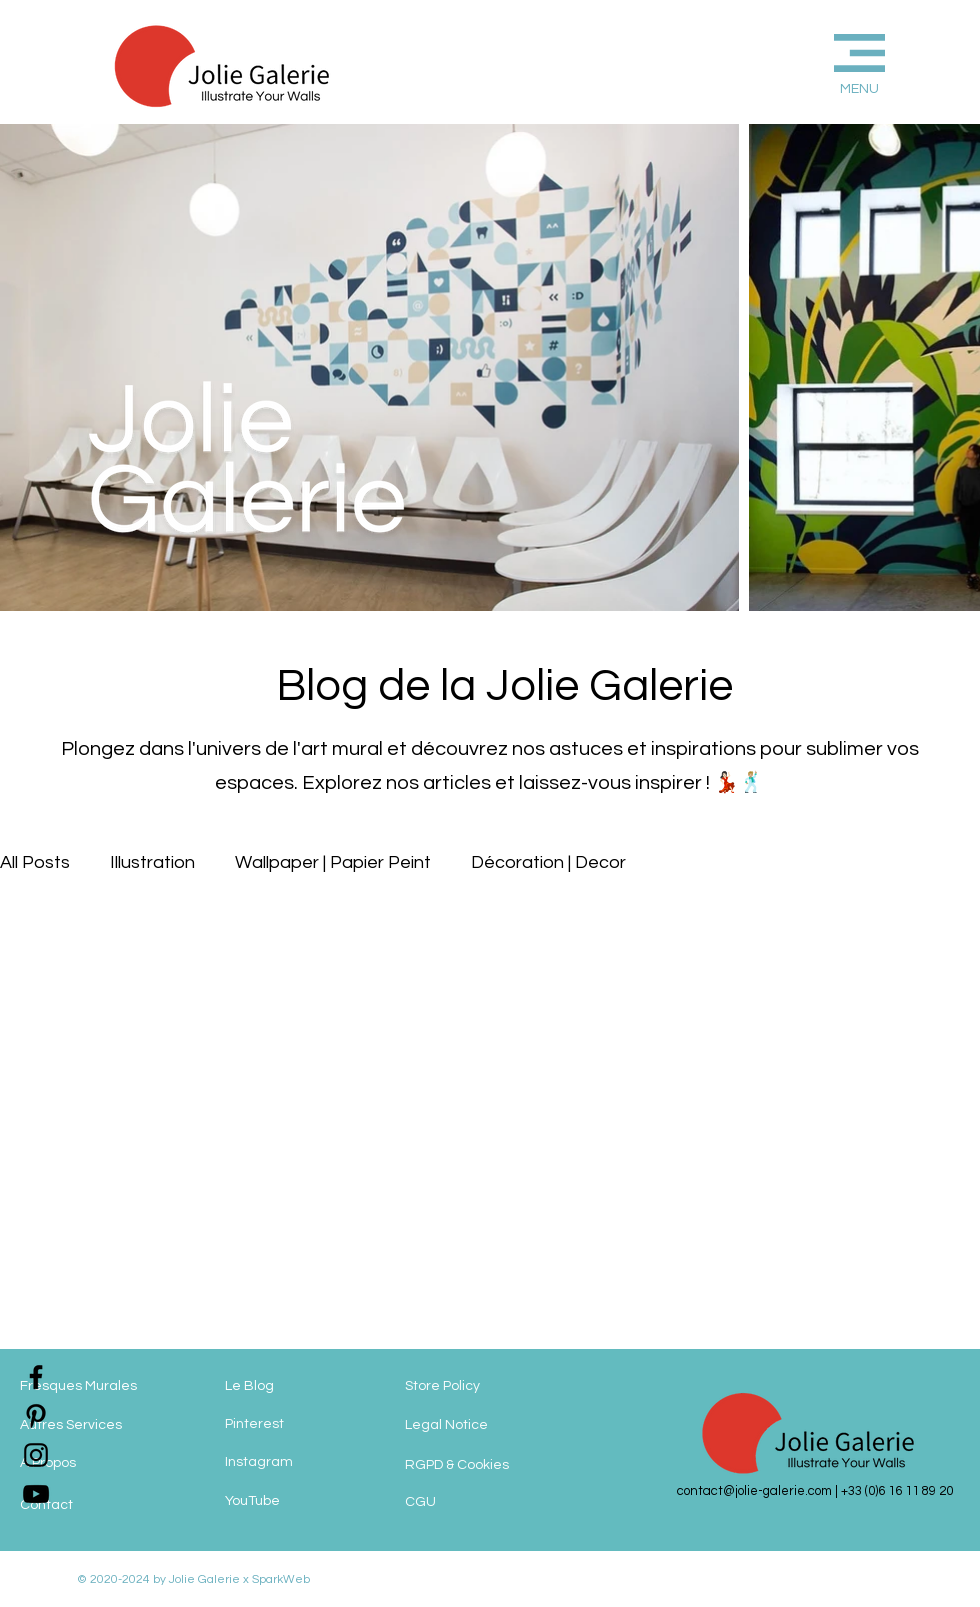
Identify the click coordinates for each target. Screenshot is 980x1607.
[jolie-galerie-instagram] (36, 1455)
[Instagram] (305, 1462)
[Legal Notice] (489, 1425)
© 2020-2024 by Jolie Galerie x (163, 1579)
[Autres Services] (100, 1425)
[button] (826, 61)
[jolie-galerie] (36, 1494)
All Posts (35, 862)
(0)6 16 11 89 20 (909, 1491)
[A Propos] (100, 1463)
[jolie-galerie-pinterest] (36, 1416)
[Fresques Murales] (100, 1386)
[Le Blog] (305, 1386)
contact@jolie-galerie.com (754, 1491)
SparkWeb (279, 1579)
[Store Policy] (478, 1386)
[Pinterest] (305, 1424)
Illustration (152, 862)
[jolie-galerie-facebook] (36, 1377)
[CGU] (465, 1502)
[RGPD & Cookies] (482, 1465)
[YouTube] (305, 1501)
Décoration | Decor (548, 862)
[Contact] (100, 1505)
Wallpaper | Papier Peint (333, 862)
